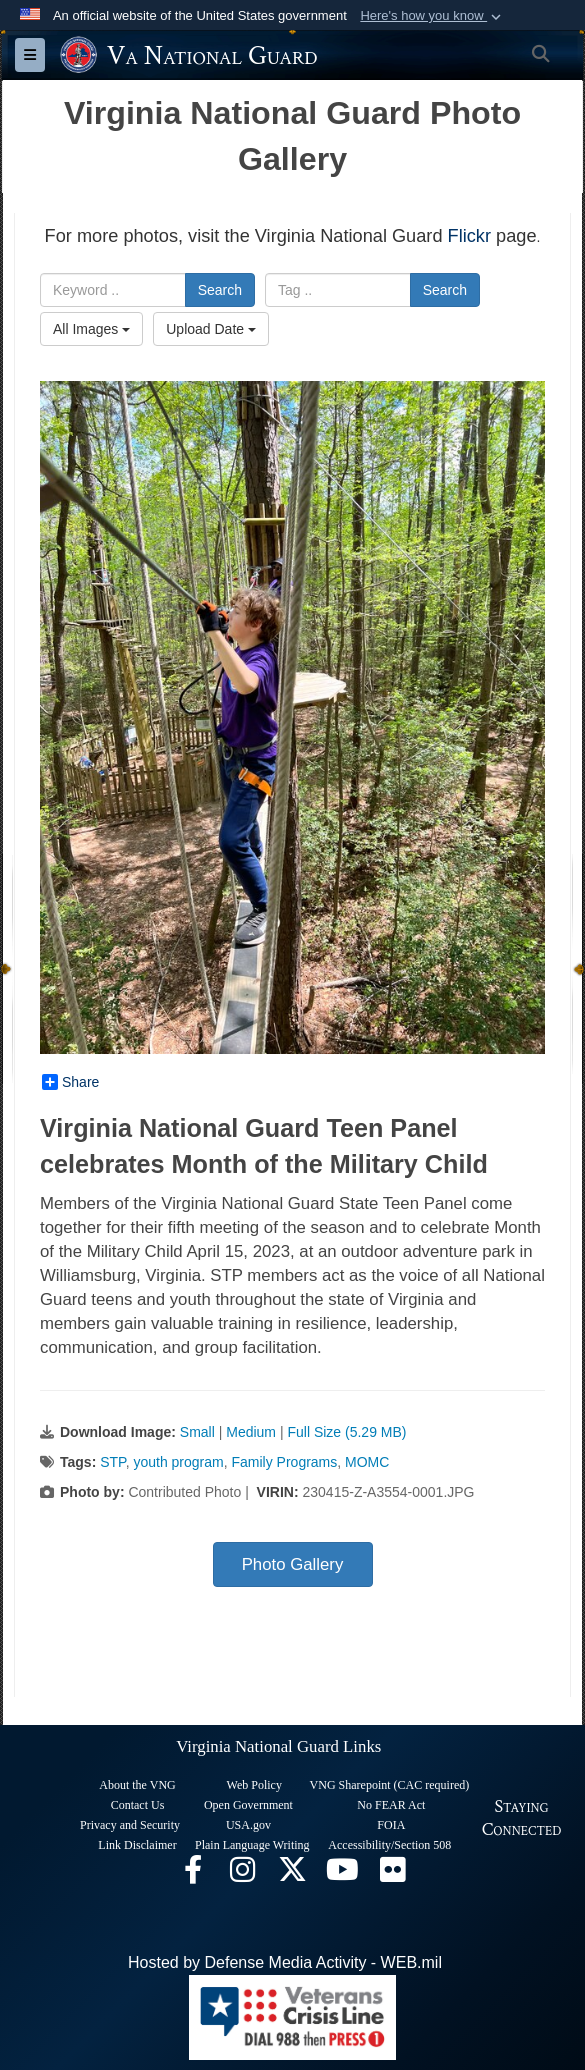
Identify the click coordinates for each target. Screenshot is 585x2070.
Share (70, 1082)
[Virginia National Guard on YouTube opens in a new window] (343, 1874)
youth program (178, 1462)
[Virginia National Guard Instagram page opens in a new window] (243, 1874)
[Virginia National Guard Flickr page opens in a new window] (393, 1874)
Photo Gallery (293, 1564)
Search (220, 290)
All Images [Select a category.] (91, 329)
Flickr (469, 236)
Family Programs (284, 1462)
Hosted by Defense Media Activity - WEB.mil (285, 1962)
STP (112, 1462)
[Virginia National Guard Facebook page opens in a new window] (193, 1874)
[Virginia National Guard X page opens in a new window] (293, 1874)
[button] (432, 16)
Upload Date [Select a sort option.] (211, 329)
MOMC (367, 1462)
